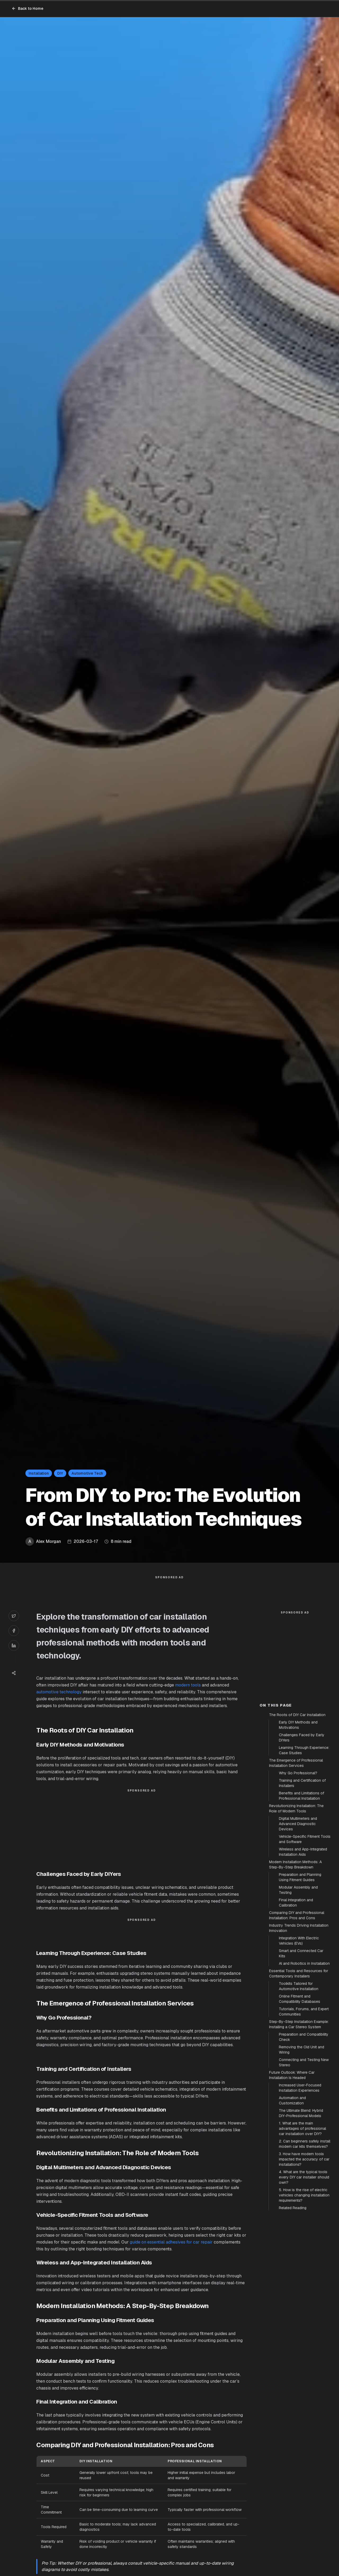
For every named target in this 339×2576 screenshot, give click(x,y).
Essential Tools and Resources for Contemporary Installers (298, 2068)
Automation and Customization (292, 2195)
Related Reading (292, 2302)
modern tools (188, 1695)
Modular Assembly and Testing (298, 1985)
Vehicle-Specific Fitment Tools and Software (305, 1934)
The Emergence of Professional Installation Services (296, 1858)
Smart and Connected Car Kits (301, 2048)
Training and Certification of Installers (302, 1878)
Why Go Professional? (298, 1868)
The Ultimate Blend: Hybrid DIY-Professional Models (301, 2208)
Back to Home (27, 8)
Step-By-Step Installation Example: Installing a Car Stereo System (299, 2119)
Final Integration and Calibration (296, 1998)
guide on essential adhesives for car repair (171, 2252)
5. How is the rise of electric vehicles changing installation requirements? (304, 2290)
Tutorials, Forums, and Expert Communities (304, 2106)
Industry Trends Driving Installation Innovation (298, 2023)
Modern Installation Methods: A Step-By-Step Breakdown (295, 1959)
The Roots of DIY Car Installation (297, 1809)
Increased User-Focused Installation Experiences (300, 2183)
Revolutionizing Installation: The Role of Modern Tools (296, 1903)
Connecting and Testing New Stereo (304, 2157)
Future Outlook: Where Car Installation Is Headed (292, 2170)
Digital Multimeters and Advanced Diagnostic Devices (298, 1918)
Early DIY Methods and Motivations (298, 1820)
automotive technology (59, 1702)
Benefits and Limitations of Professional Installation (301, 1891)
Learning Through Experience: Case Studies (304, 1845)
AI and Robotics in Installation (304, 2058)
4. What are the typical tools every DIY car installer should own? (304, 2272)
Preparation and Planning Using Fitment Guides (300, 1972)
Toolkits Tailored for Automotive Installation (298, 2081)
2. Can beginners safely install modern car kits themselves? (304, 2239)
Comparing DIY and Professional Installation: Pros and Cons (296, 2010)
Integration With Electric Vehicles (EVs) (299, 2036)
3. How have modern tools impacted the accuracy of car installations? (304, 2254)
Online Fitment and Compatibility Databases (299, 2094)
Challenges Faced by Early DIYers (301, 1832)
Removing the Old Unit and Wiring (301, 2145)
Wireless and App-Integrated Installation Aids (303, 1947)
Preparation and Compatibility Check (303, 2132)
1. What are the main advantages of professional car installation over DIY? (302, 2223)
